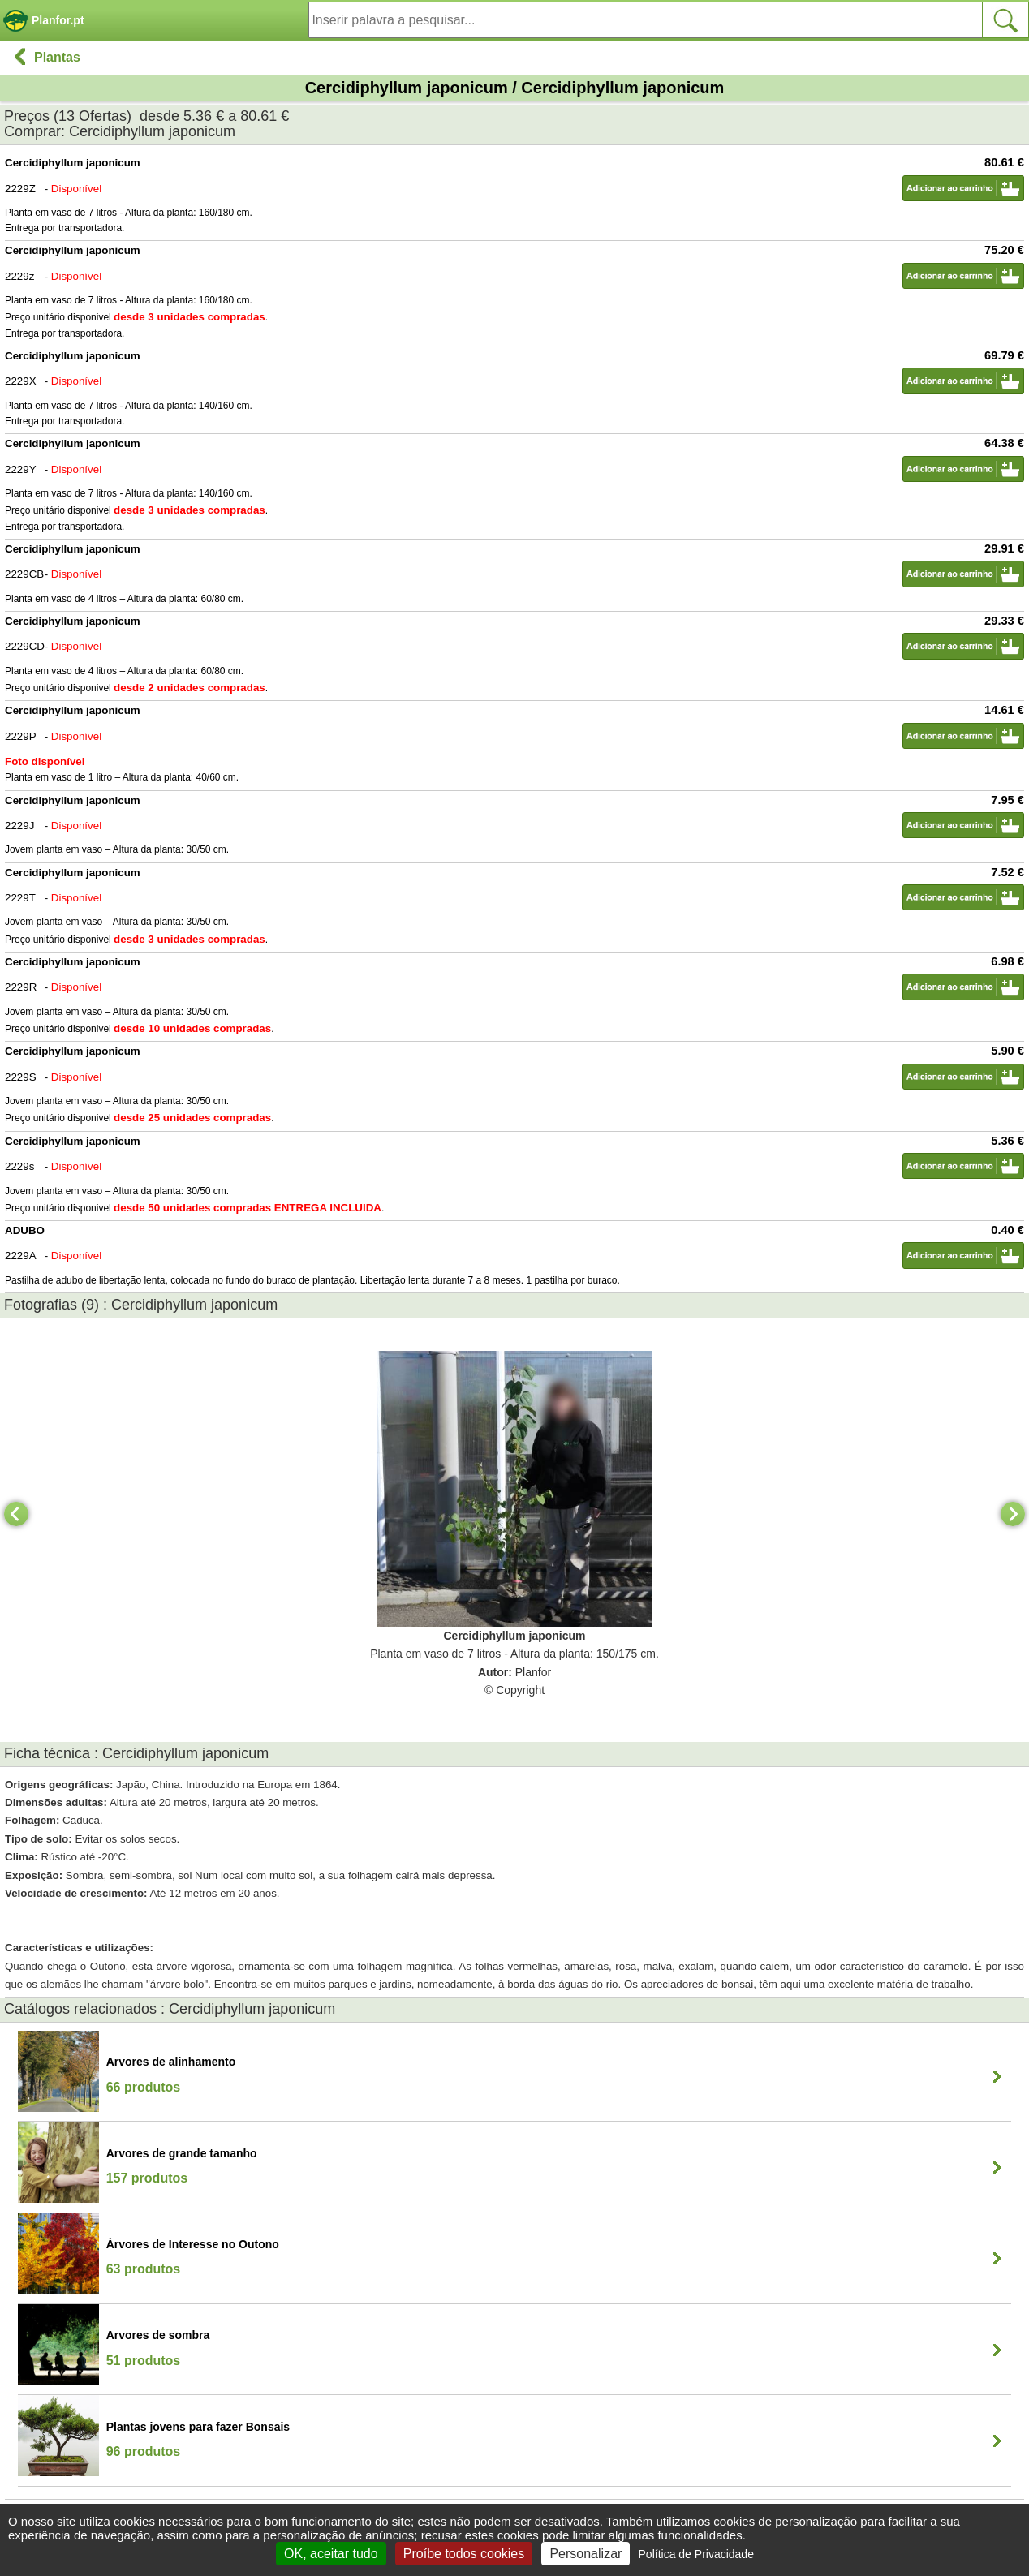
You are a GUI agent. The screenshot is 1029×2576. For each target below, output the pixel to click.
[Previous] (16, 1514)
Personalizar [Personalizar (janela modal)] (585, 2554)
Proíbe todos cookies (463, 2554)
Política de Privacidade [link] (696, 2554)
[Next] (1013, 1514)
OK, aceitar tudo (331, 2554)
